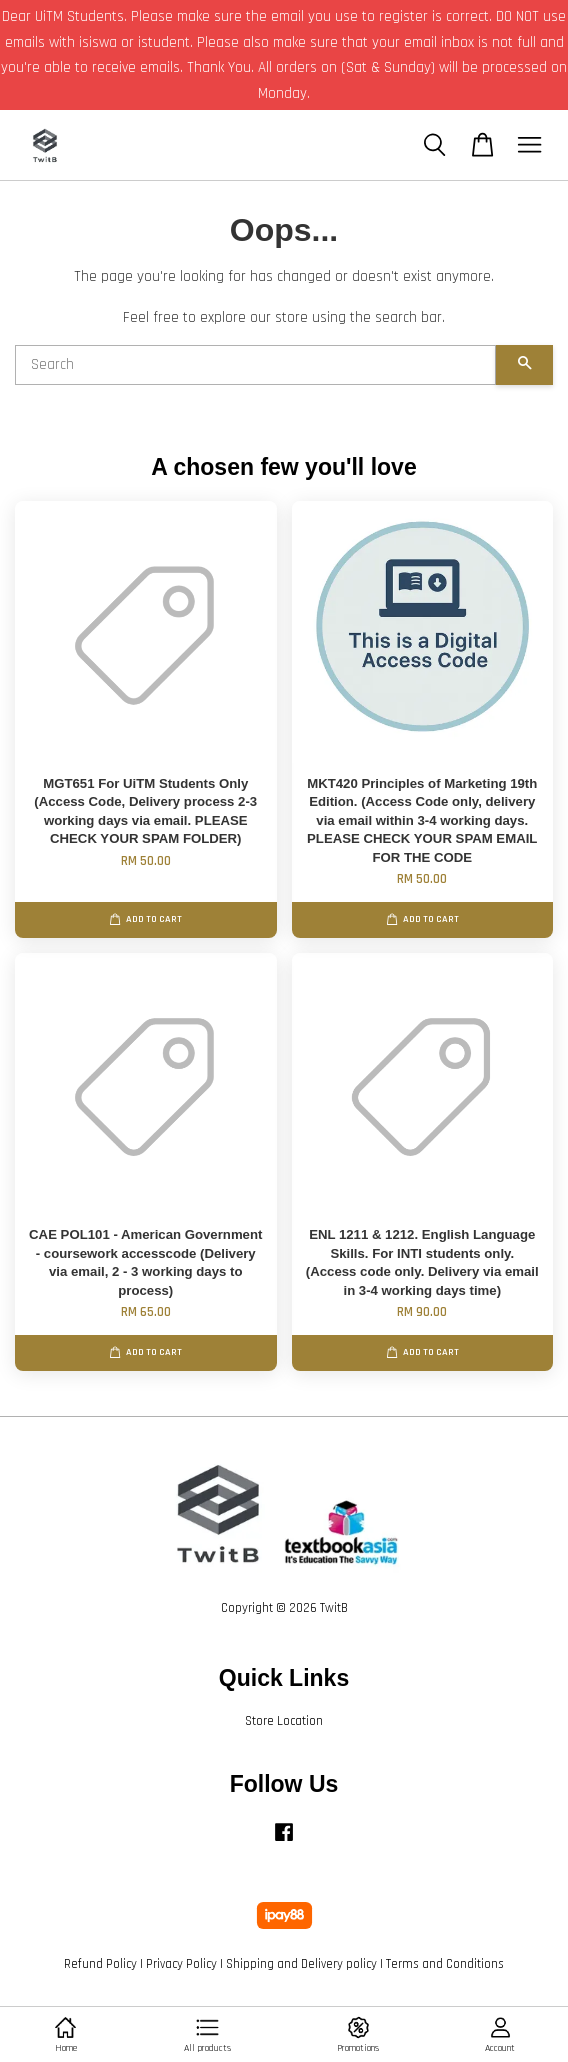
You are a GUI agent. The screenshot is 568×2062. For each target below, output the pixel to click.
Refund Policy (100, 1964)
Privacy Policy (181, 1964)
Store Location (284, 1721)
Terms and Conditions (445, 1964)
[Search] (255, 365)
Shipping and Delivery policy (301, 1964)
